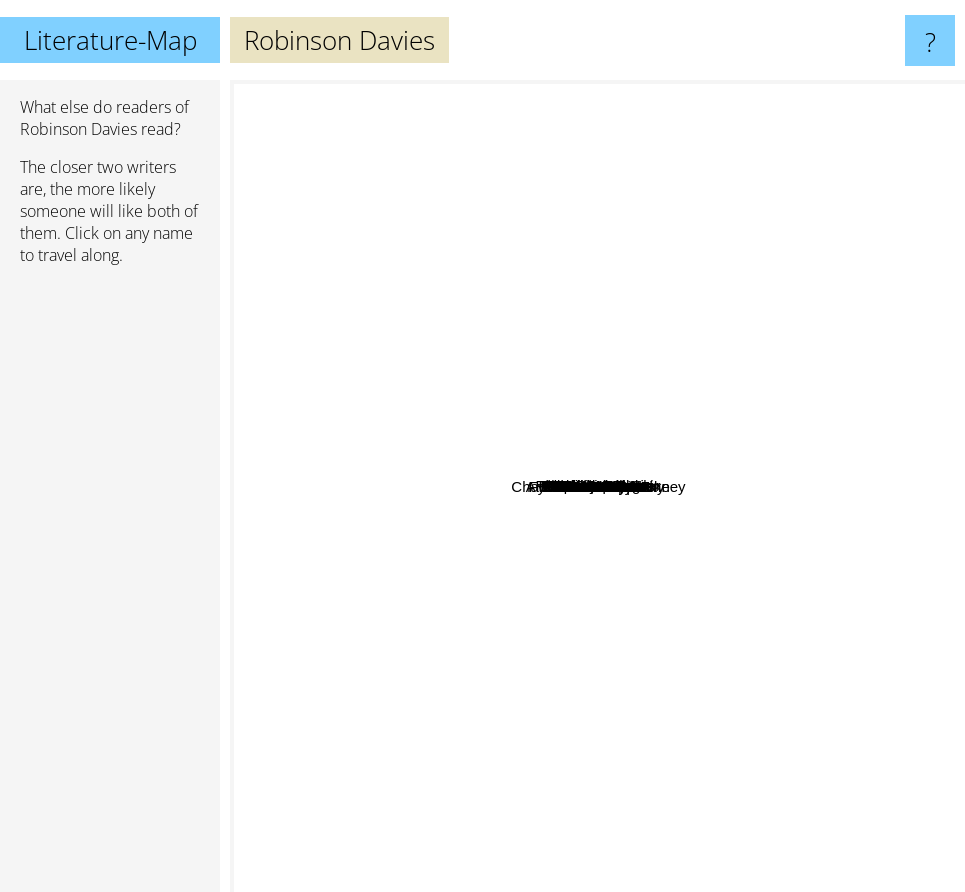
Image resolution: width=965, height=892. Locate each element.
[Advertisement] (110, 587)
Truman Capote (555, 232)
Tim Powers (526, 376)
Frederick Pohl (708, 426)
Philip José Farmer (752, 469)
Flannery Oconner (622, 457)
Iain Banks (876, 635)
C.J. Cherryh (807, 508)
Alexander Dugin (581, 435)
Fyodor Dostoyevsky (394, 585)
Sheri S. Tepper (551, 524)
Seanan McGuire (641, 711)
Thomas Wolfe (631, 635)
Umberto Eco (468, 93)
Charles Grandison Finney (629, 480)
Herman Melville (459, 714)
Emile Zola (746, 397)
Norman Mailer (632, 617)
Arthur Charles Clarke (669, 778)
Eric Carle (386, 561)
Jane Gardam (548, 610)
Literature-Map (110, 40)
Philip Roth (770, 336)
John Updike (413, 451)
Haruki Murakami (318, 188)
